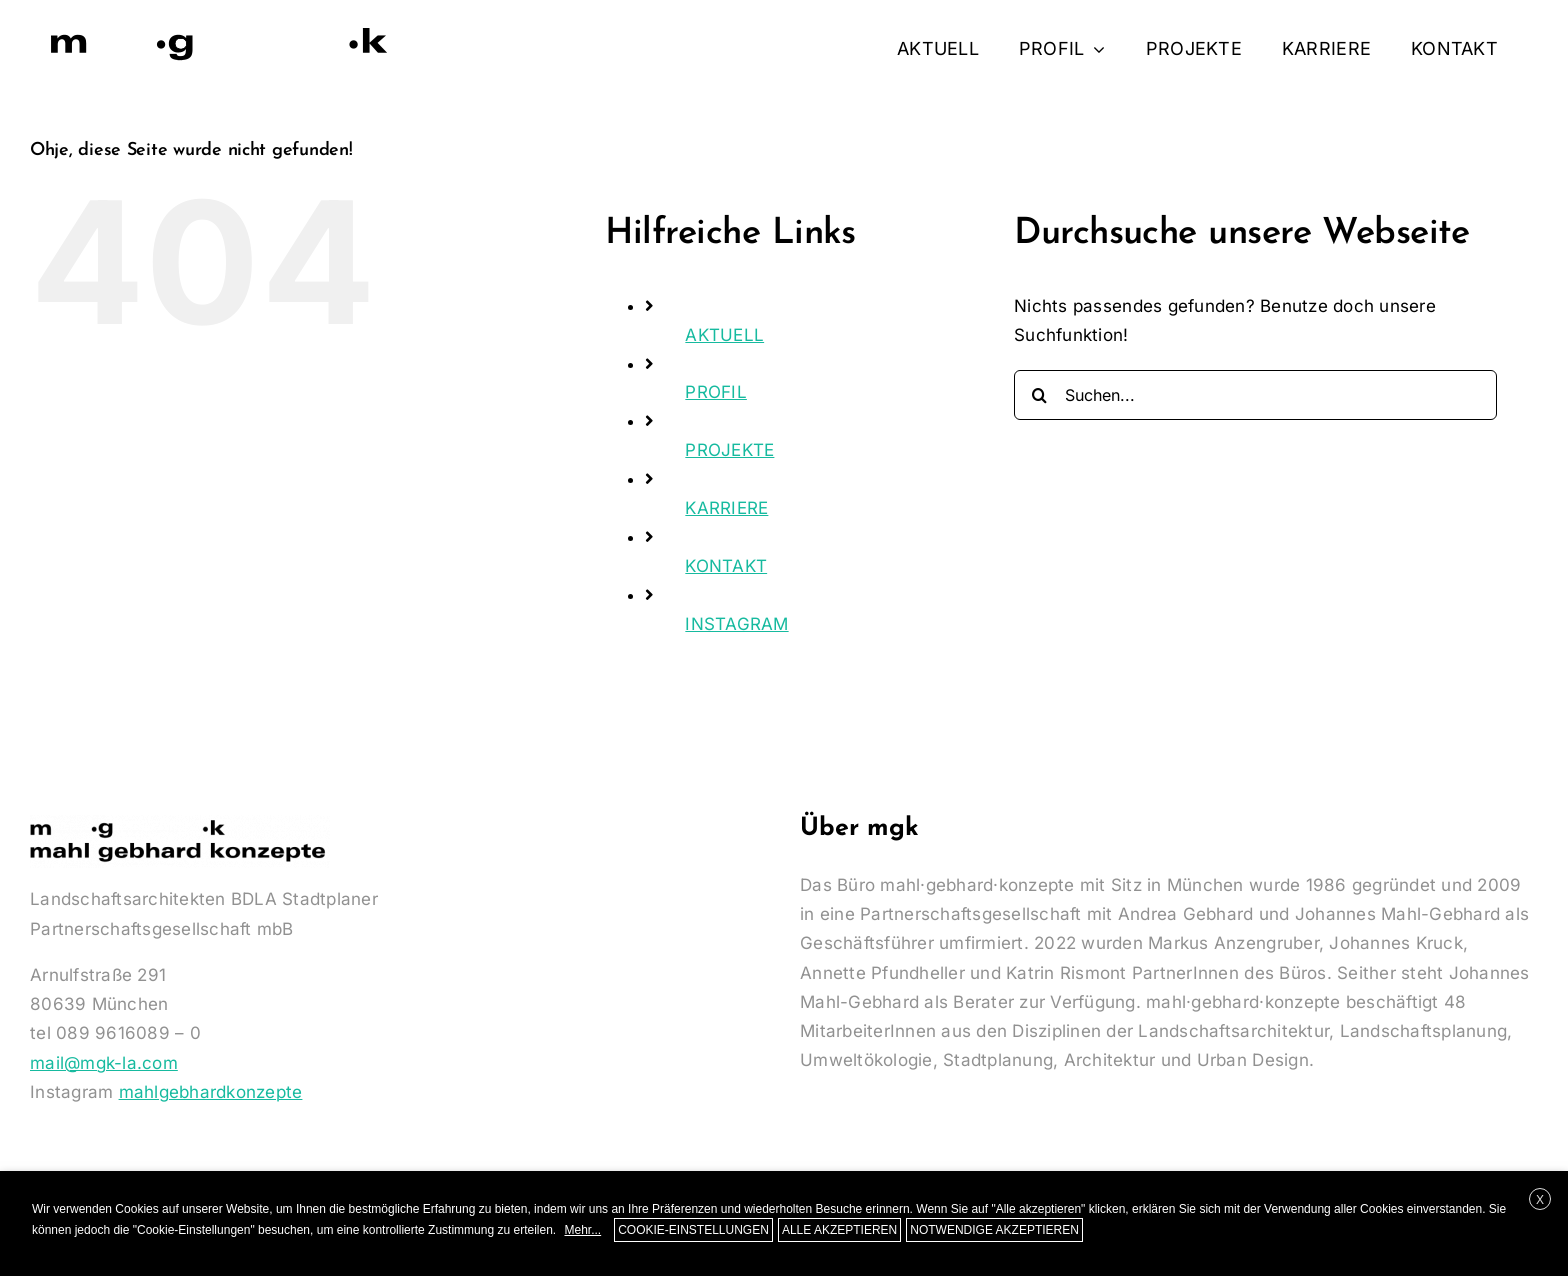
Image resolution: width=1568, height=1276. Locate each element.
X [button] (1540, 1200)
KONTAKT (726, 566)
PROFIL (716, 392)
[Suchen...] (1255, 395)
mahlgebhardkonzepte (211, 1092)
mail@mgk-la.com (104, 1063)
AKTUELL (724, 335)
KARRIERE (726, 508)
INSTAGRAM (736, 624)
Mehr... (582, 1230)
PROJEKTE (729, 450)
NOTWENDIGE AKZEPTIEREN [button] (994, 1230)
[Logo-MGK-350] (220, 28)
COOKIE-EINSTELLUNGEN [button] (693, 1230)
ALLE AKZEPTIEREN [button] (839, 1230)
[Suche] (1039, 395)
